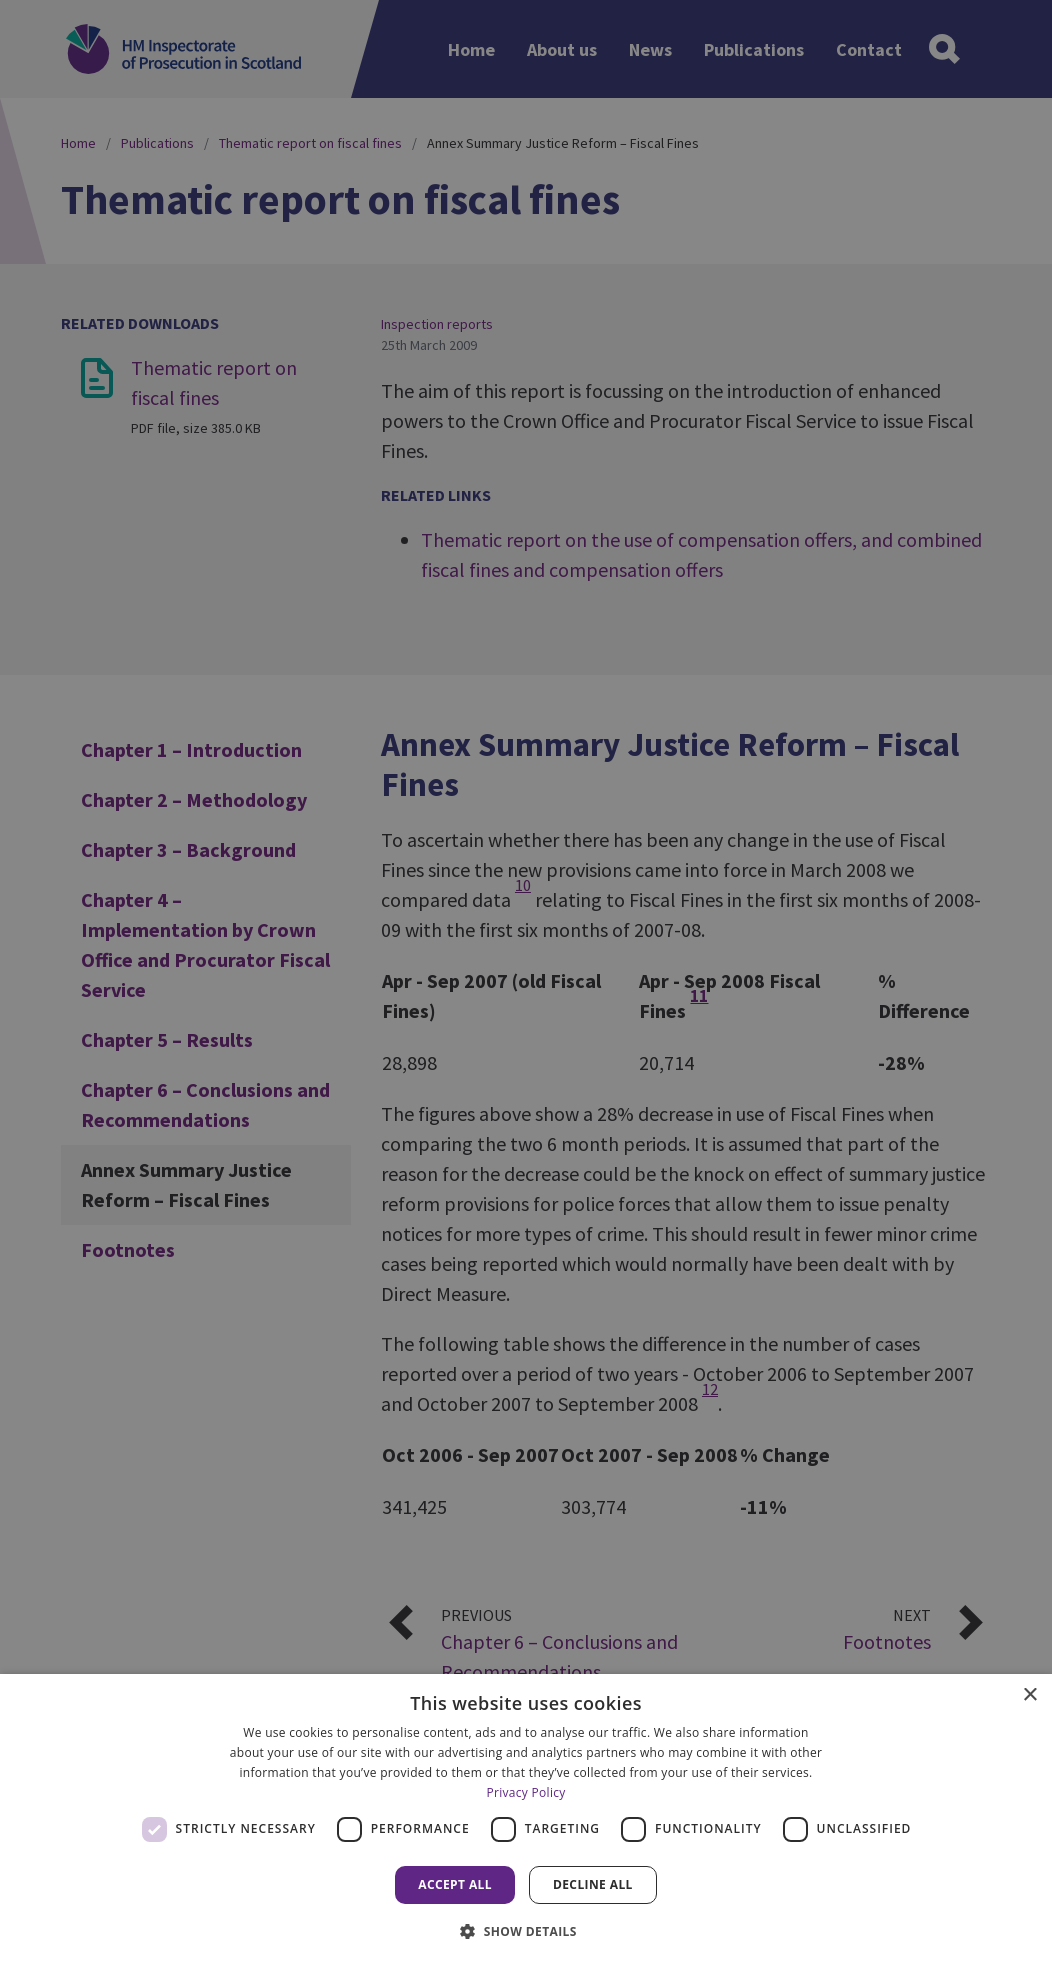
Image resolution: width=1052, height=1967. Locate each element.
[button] (526, 1931)
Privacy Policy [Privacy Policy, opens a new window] (525, 1792)
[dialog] (526, 1820)
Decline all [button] (593, 1884)
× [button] (1029, 1695)
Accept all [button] (455, 1884)
